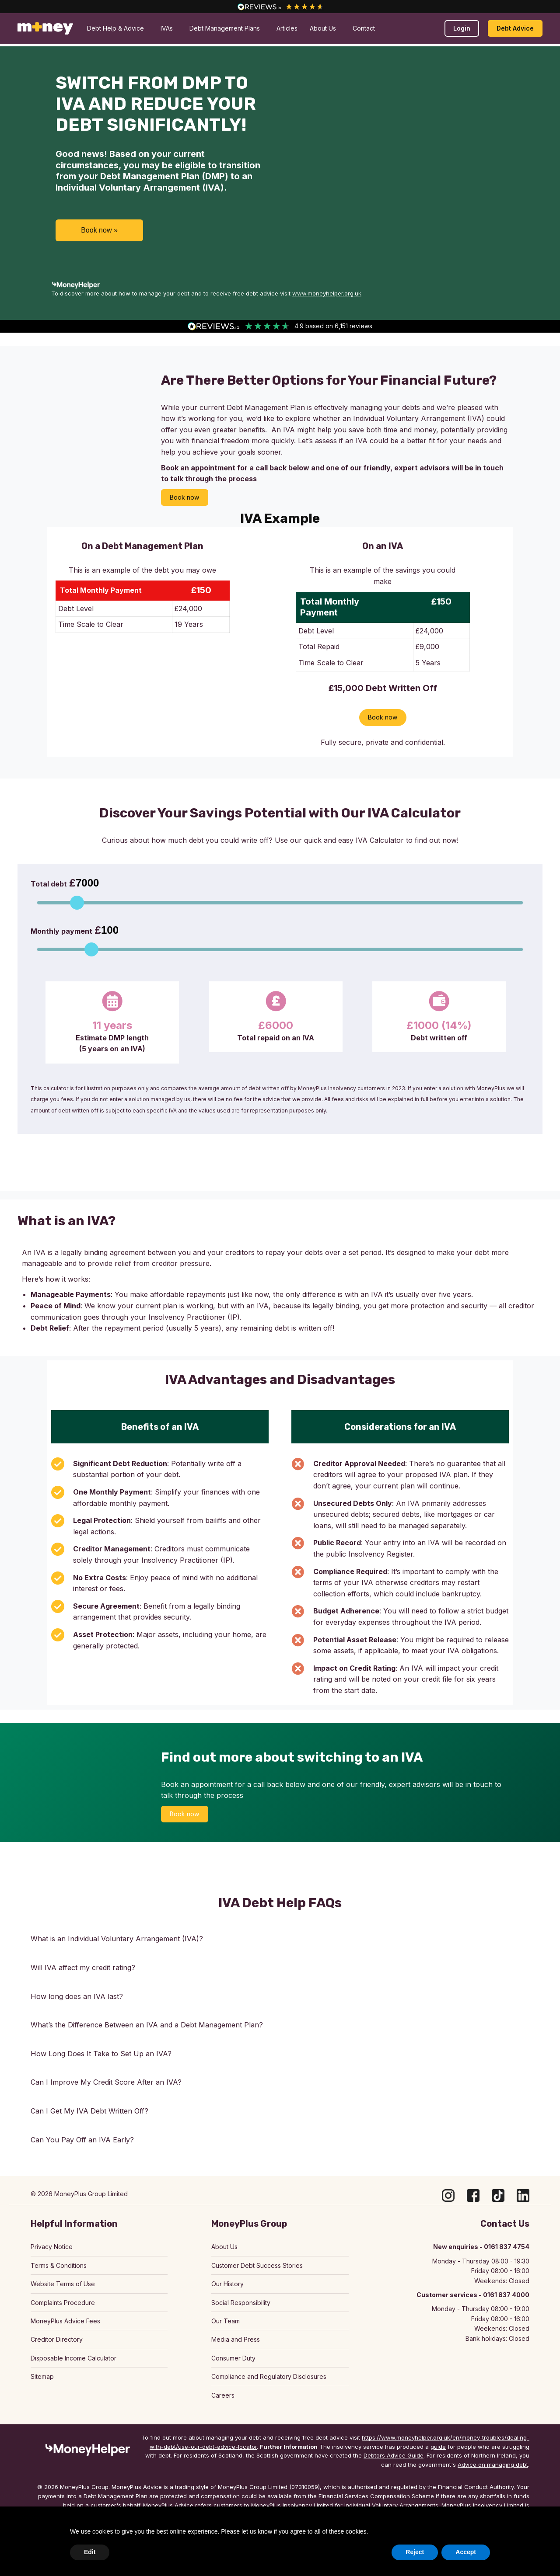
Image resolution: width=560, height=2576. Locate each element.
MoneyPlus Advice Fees (65, 2321)
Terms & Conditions (59, 2265)
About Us (224, 2246)
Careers (222, 2395)
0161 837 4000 (43, 20)
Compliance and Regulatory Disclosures (268, 2376)
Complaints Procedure (63, 2302)
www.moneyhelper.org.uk (326, 293)
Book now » (99, 230)
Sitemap (42, 2376)
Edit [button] (89, 2551)
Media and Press (235, 2339)
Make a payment (475, 20)
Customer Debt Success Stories (257, 2265)
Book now (184, 497)
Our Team (225, 2321)
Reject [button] (415, 2551)
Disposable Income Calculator (73, 2358)
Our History (227, 2283)
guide (438, 2446)
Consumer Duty (233, 2358)
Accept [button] (465, 2551)
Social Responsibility (240, 2302)
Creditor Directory (57, 2339)
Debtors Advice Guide (394, 2455)
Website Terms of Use (63, 2283)
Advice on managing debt (493, 2464)
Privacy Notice (52, 2246)
